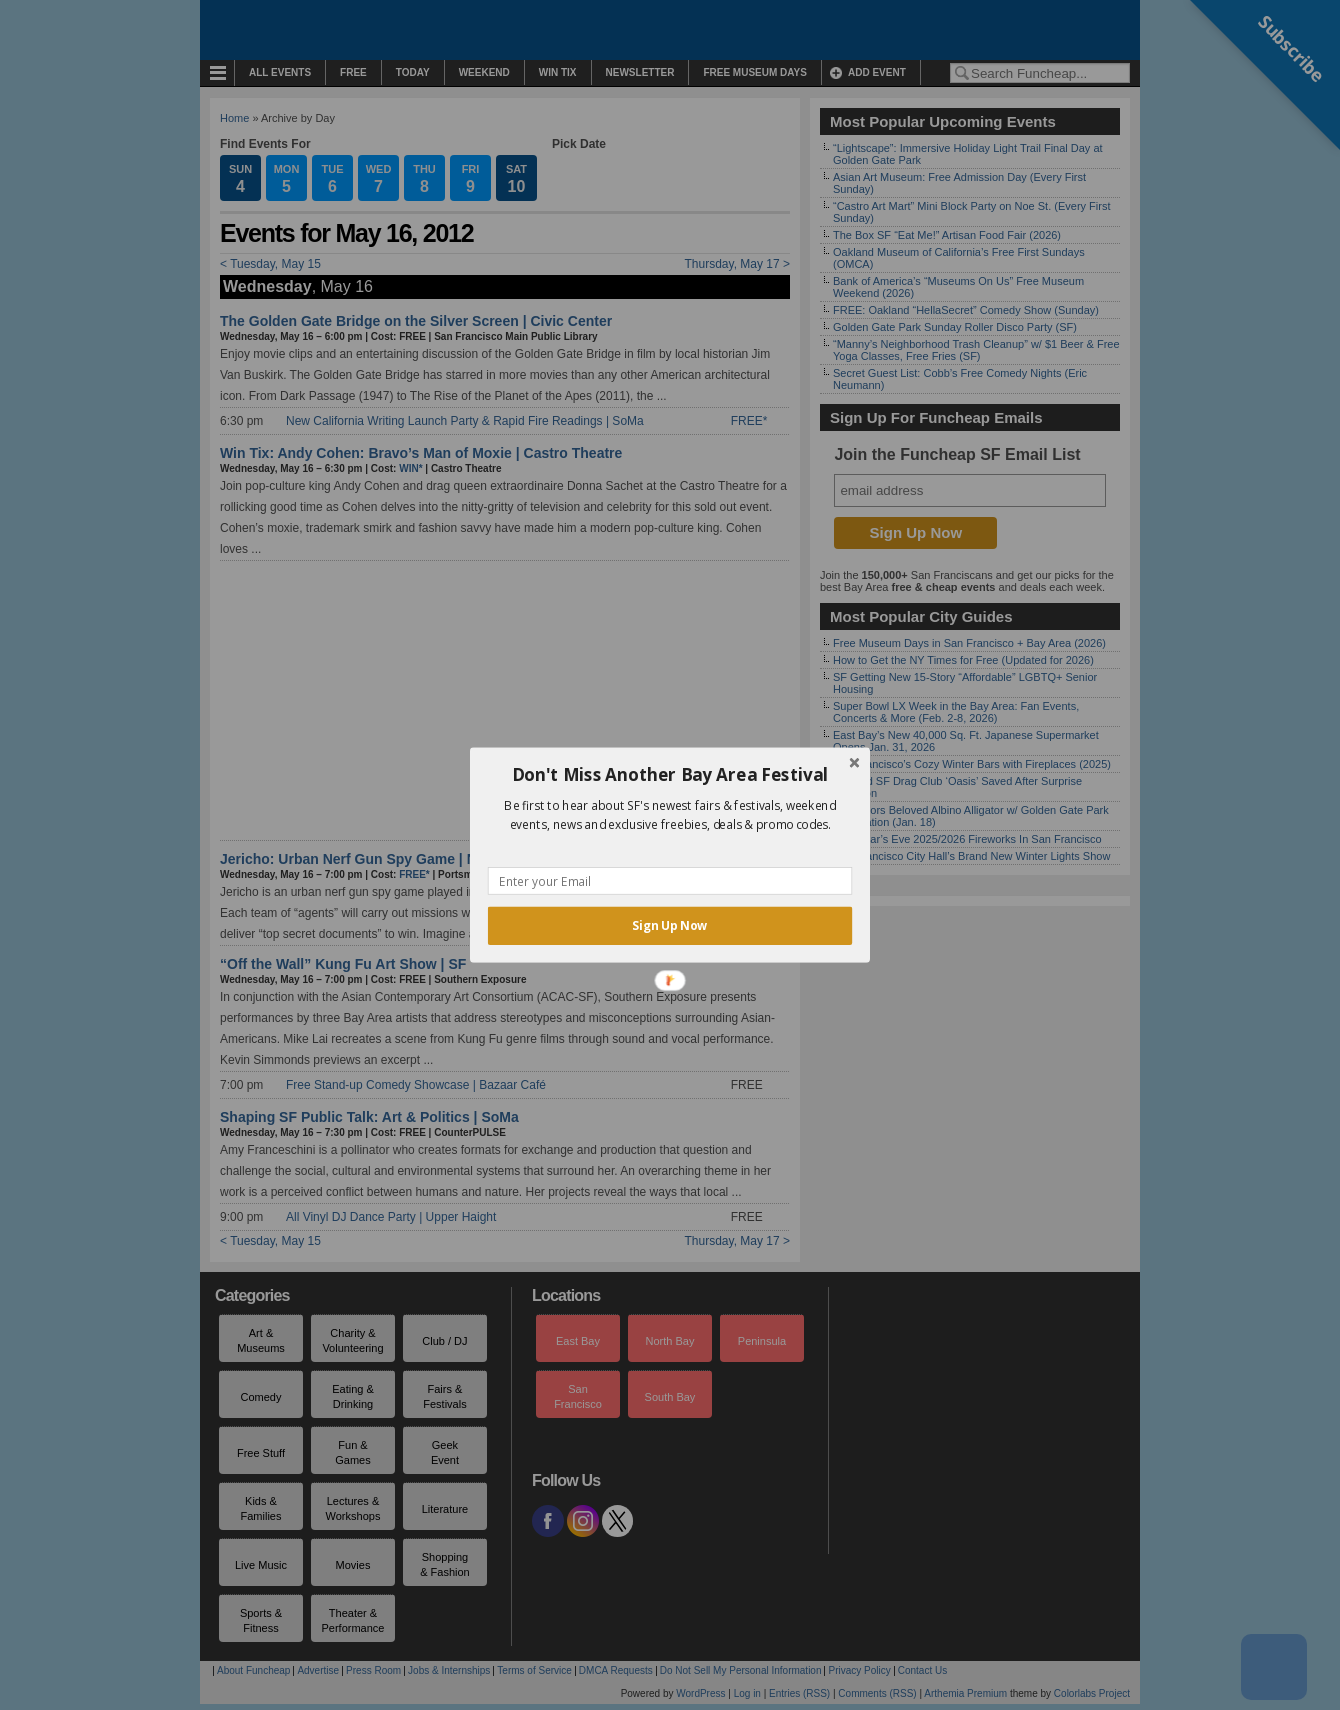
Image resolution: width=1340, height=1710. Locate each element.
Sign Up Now (670, 926)
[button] (670, 775)
